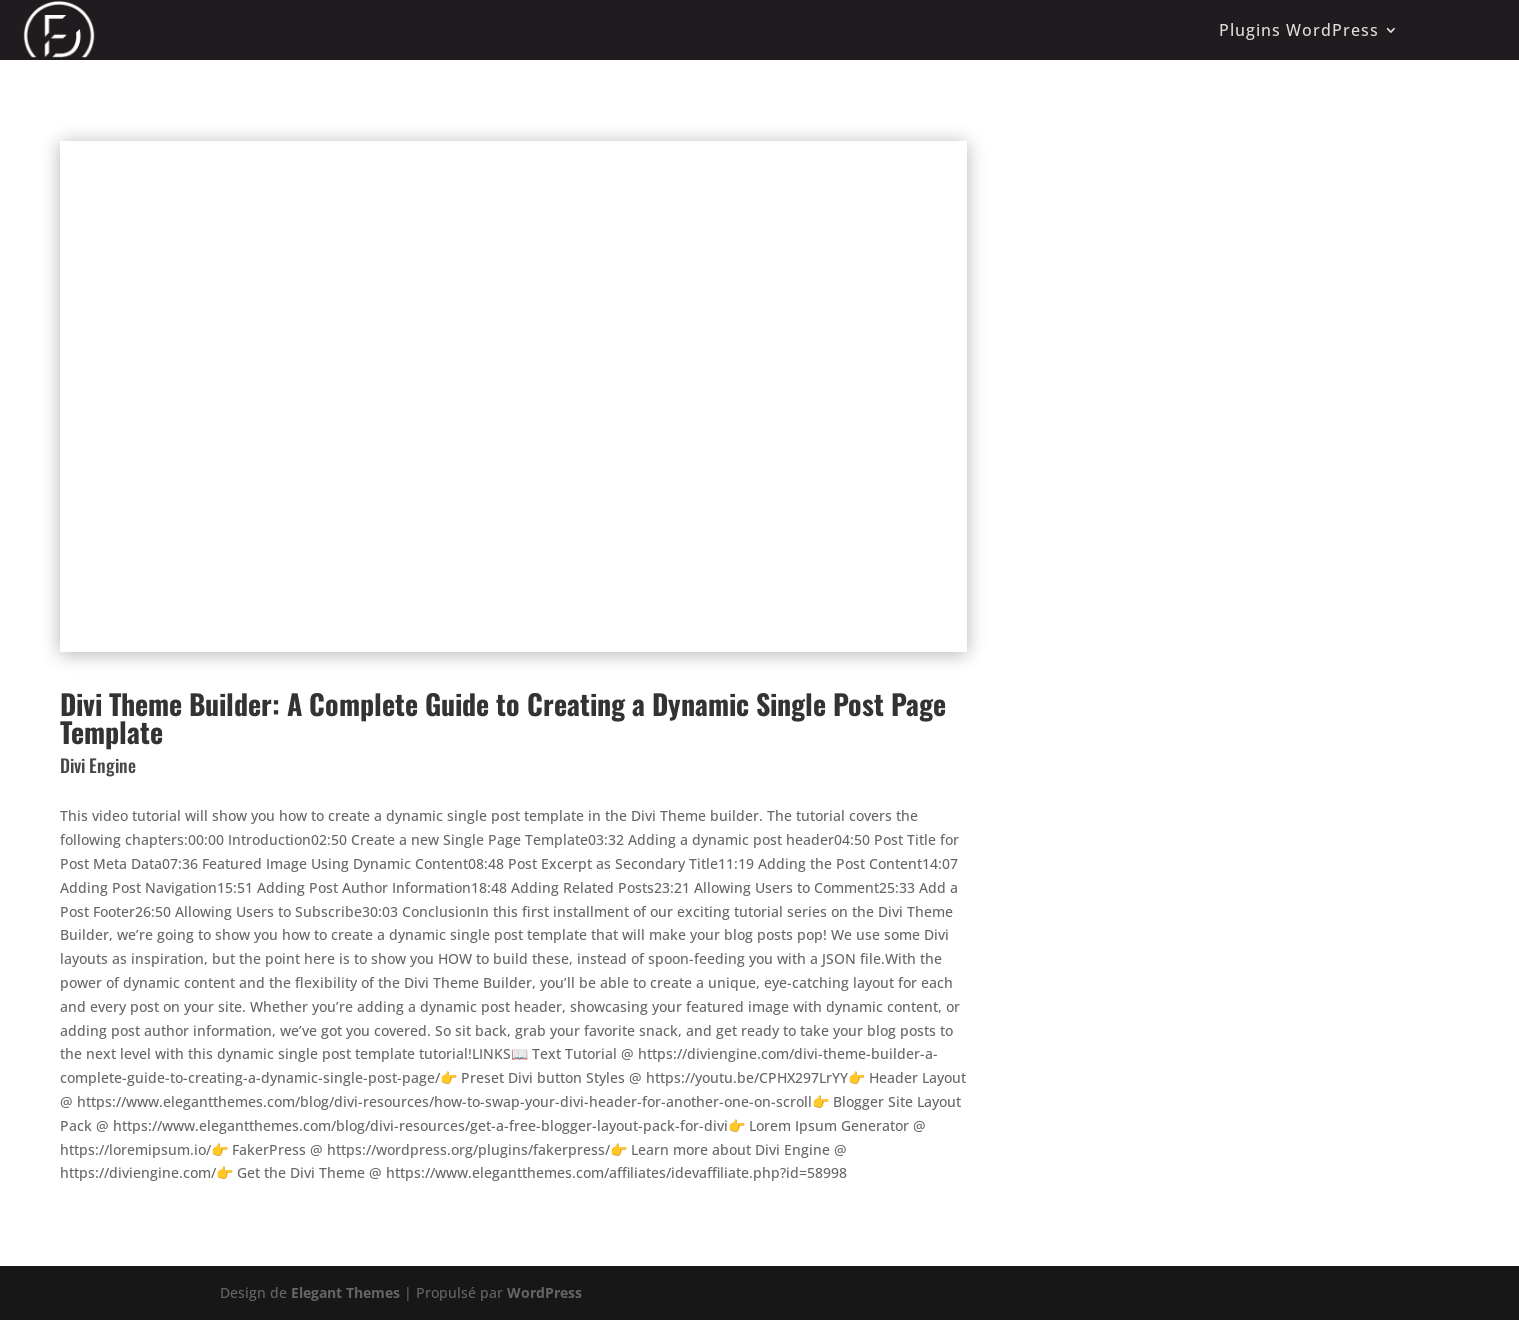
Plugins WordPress (1299, 30)
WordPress (544, 1292)
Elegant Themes (345, 1292)
